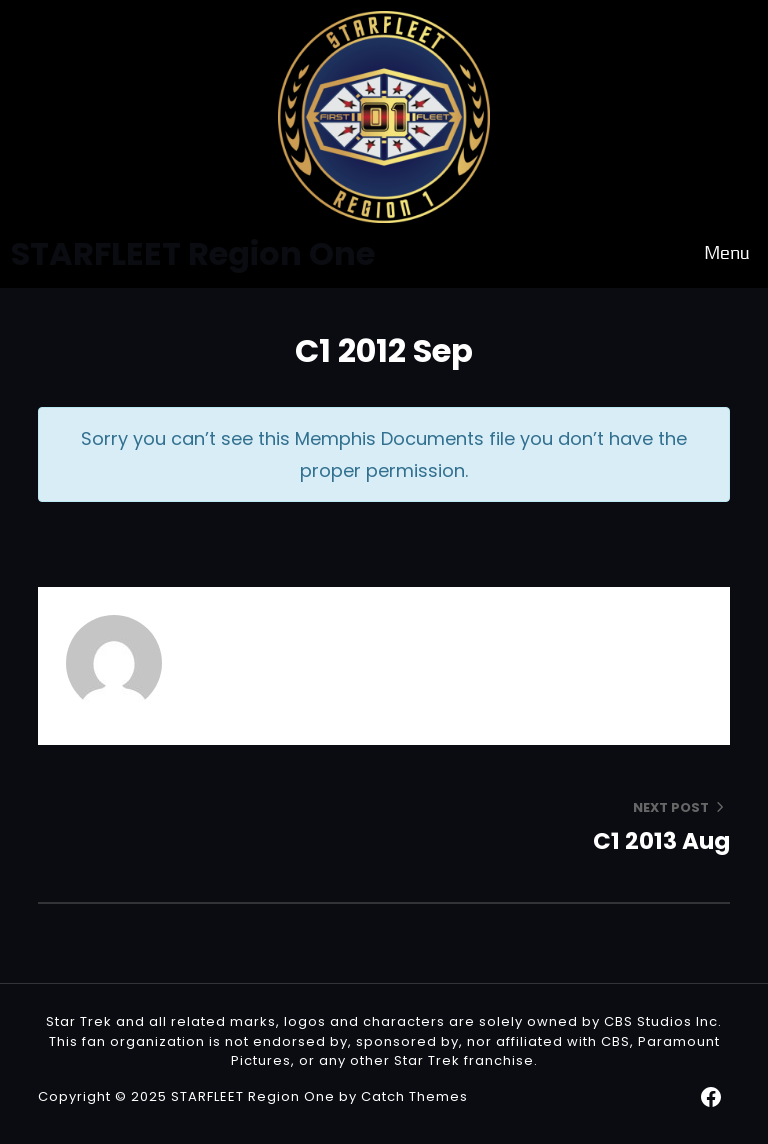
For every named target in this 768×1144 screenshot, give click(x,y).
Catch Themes (414, 1096)
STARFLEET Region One (253, 1096)
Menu (727, 253)
